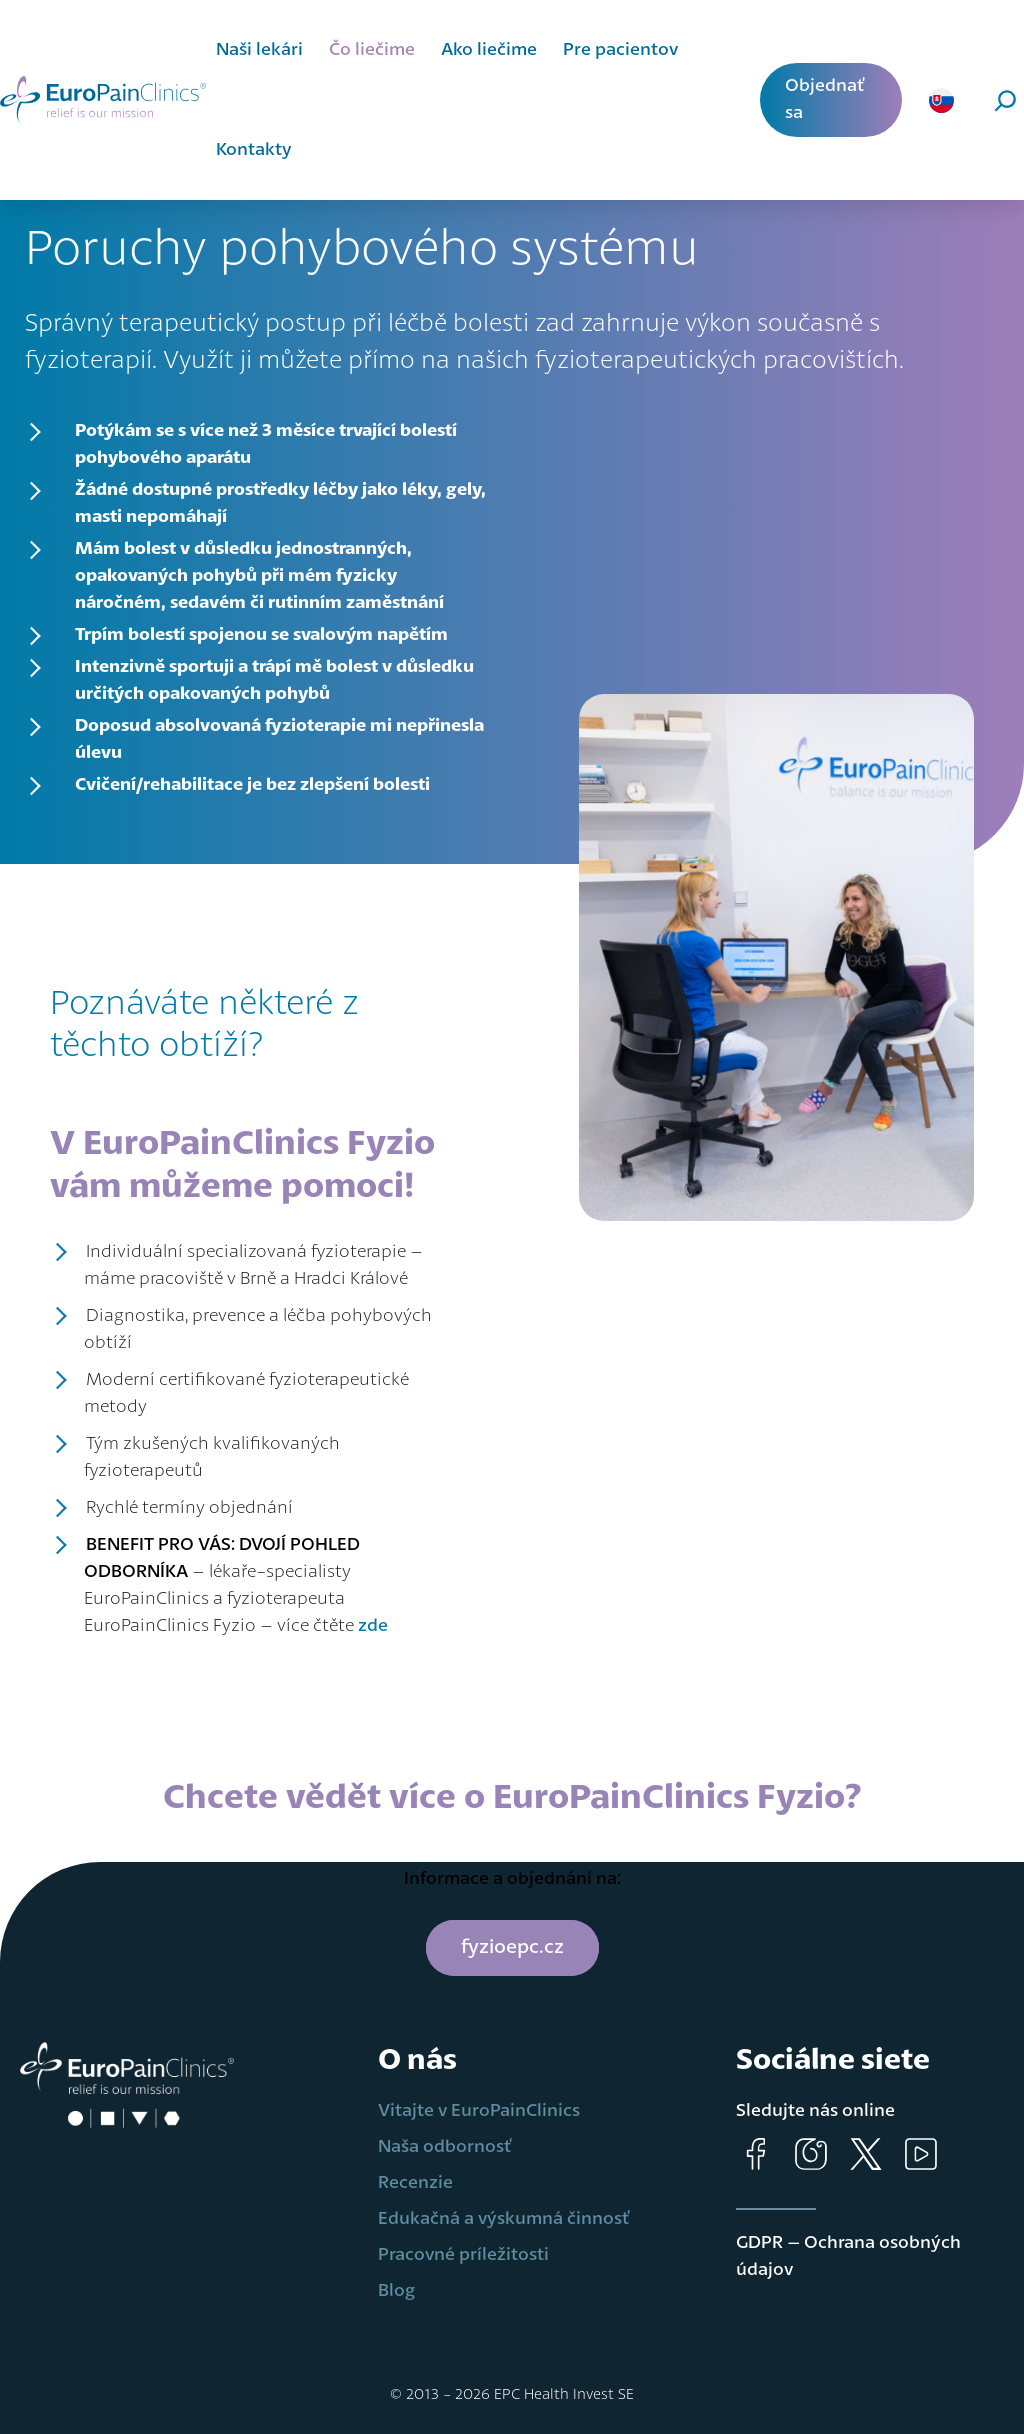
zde (373, 1626)
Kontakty (254, 150)
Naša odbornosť (445, 2147)
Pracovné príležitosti (463, 2255)
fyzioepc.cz (512, 1948)
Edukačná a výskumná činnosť (504, 2219)
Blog (396, 2291)
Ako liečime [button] (489, 50)
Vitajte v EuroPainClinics (479, 2111)
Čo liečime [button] (372, 50)
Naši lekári (259, 50)
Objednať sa (825, 99)
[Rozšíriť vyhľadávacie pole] (988, 100)
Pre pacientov (620, 50)
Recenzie (415, 2183)
